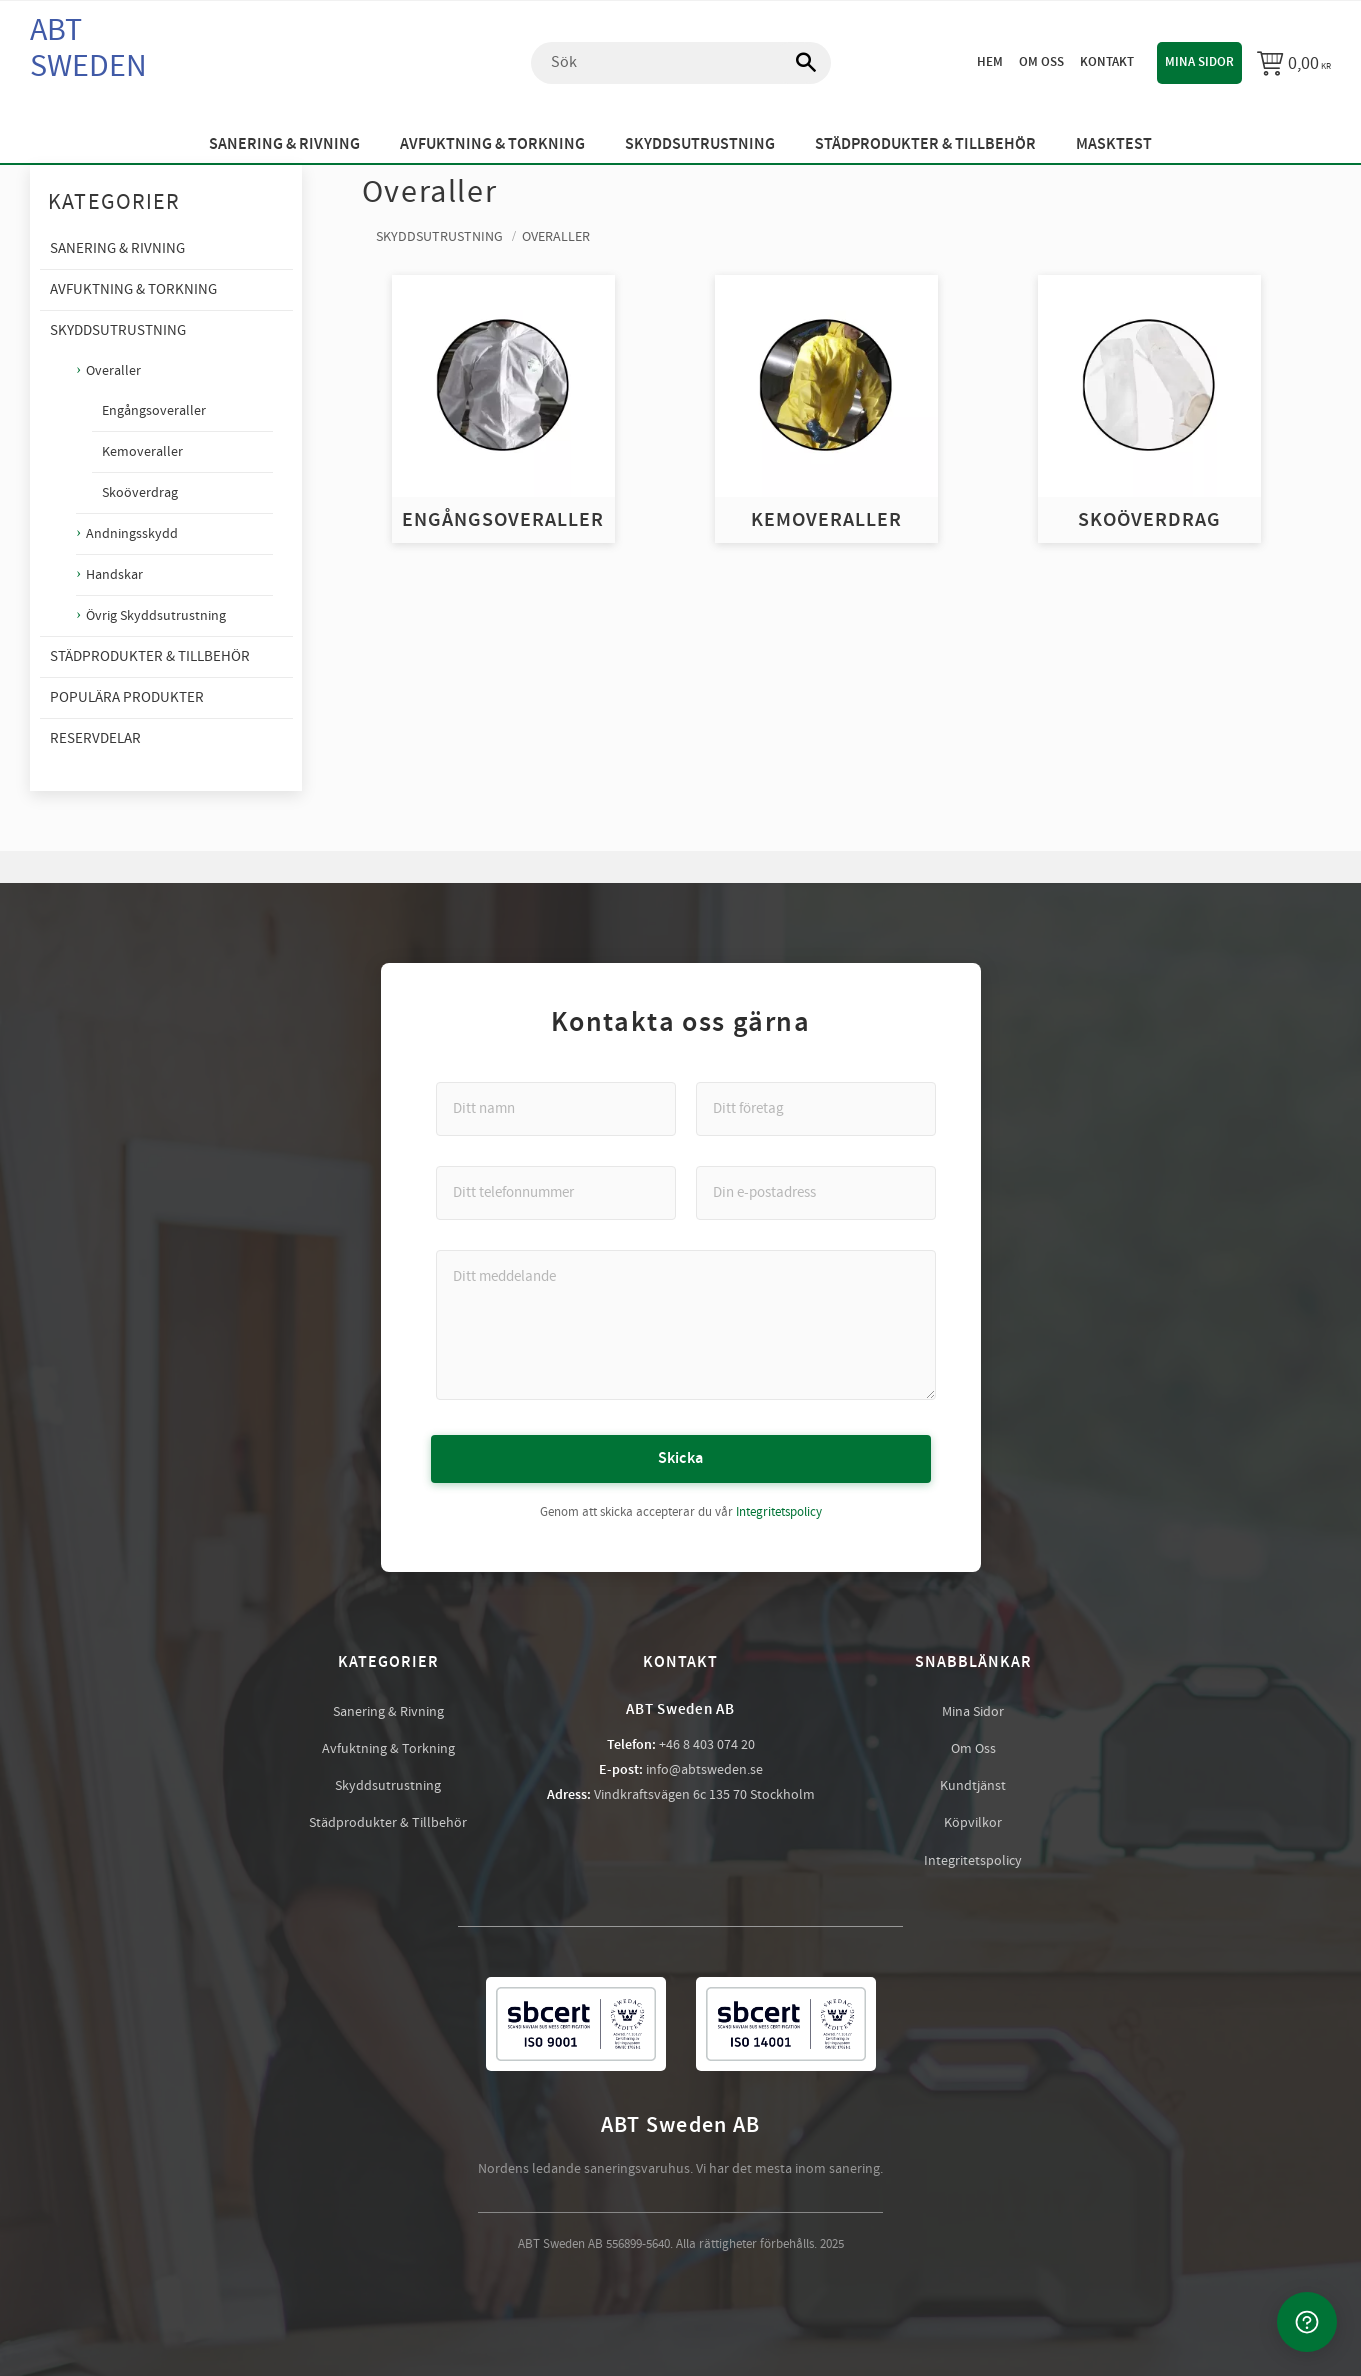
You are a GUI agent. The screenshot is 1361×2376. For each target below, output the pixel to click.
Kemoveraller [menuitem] (142, 452)
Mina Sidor (973, 1712)
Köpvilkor (973, 1823)
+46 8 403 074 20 (707, 1745)
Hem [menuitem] (990, 62)
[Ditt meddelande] (686, 1325)
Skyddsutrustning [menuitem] (700, 144)
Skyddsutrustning (388, 1786)
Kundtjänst (973, 1786)
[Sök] (796, 63)
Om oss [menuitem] (1041, 62)
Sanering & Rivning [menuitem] (284, 144)
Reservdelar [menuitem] (95, 738)
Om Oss (973, 1749)
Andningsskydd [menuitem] (132, 533)
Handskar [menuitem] (114, 574)
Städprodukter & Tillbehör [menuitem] (925, 144)
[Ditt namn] (556, 1109)
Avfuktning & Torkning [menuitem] (492, 144)
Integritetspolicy (779, 1512)
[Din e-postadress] (816, 1193)
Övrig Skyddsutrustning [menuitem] (156, 615)
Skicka (681, 1458)
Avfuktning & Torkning (388, 1749)
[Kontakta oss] (1307, 2322)
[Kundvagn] (1294, 63)
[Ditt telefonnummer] (556, 1193)
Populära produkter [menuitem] (127, 697)
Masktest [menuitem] (1114, 144)
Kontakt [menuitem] (1107, 62)
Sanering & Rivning (388, 1712)
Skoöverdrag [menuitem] (140, 493)
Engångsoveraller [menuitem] (154, 411)
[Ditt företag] (816, 1109)
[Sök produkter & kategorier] (681, 63)
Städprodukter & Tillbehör (388, 1823)
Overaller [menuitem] (113, 370)
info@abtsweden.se (704, 1770)
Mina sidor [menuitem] (1199, 62)
